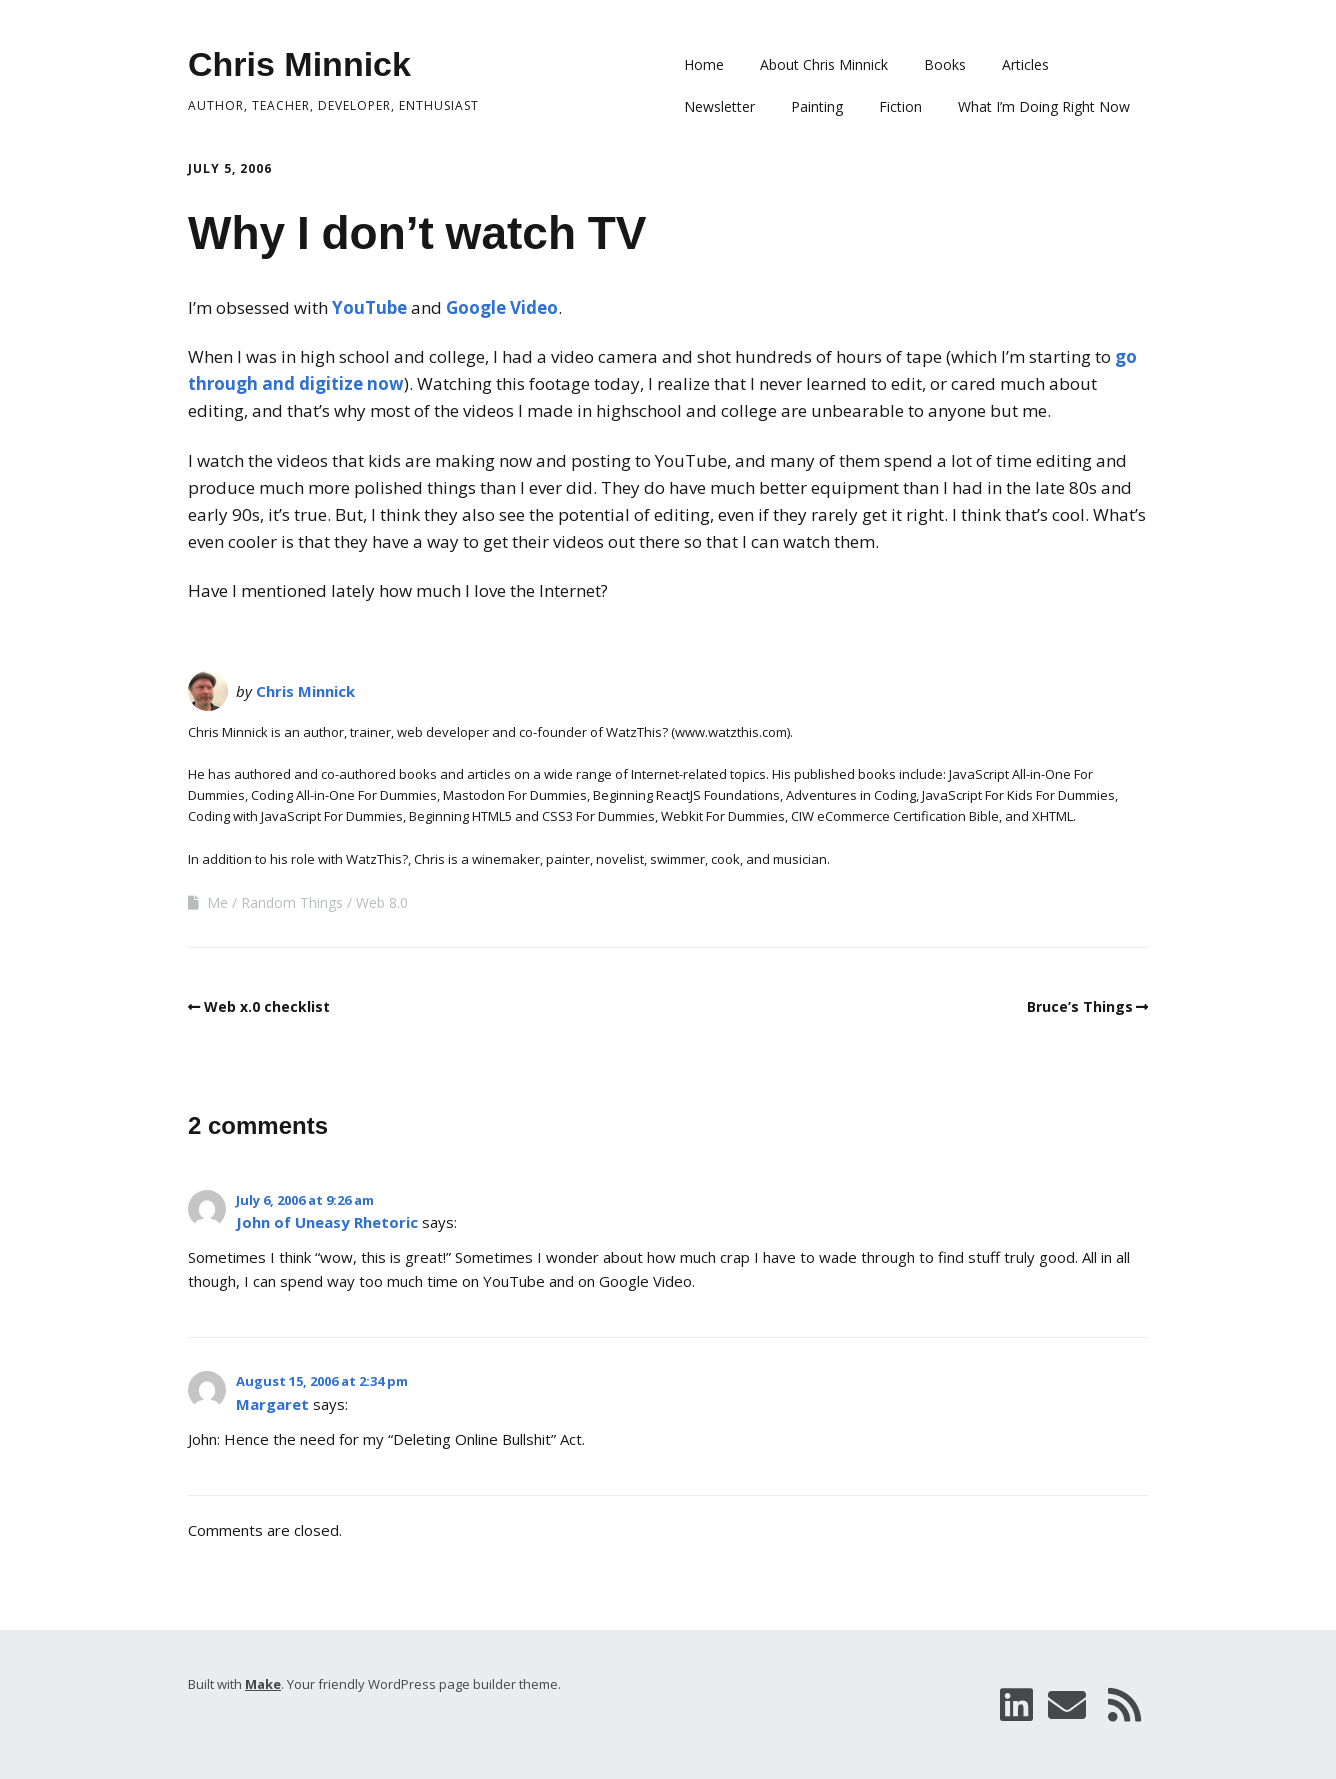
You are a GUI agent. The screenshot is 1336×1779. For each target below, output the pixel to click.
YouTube (369, 307)
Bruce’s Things (1080, 1006)
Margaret (272, 1404)
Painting (817, 106)
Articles (1025, 64)
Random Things (292, 902)
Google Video (502, 307)
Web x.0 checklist (267, 1006)
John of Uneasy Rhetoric (327, 1222)
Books (945, 64)
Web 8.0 (382, 902)
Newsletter (719, 106)
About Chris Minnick (824, 64)
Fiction (900, 106)
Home (704, 64)
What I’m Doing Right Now (1044, 106)
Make (263, 1684)
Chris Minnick (299, 64)
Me (217, 902)
